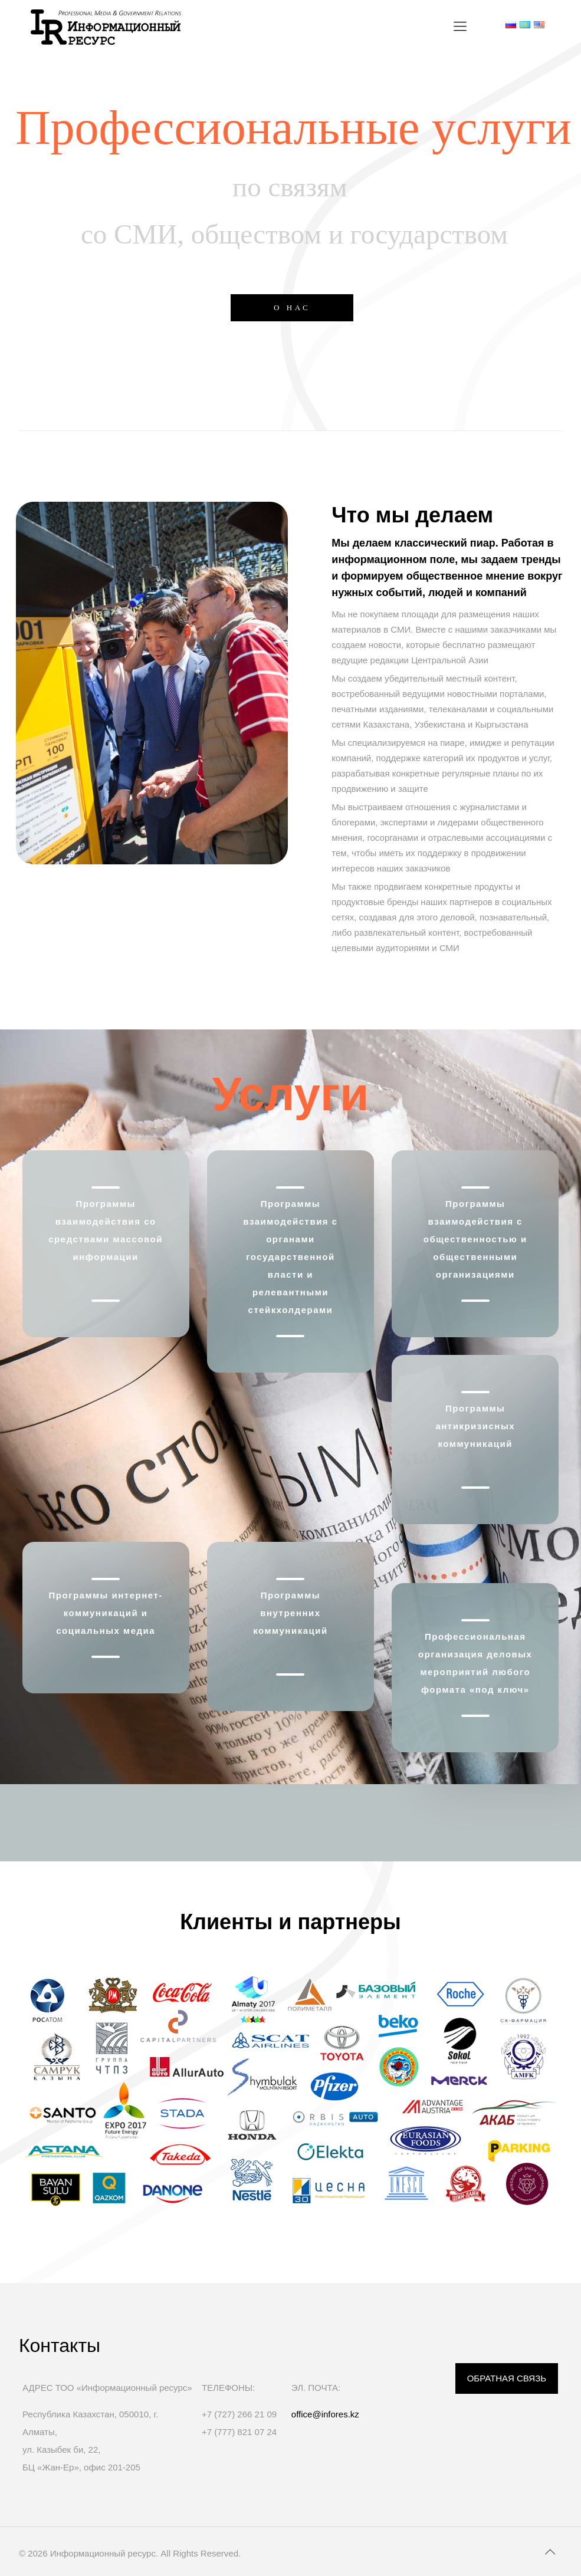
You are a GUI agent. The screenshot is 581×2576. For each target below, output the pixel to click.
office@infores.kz (325, 2414)
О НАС (292, 307)
